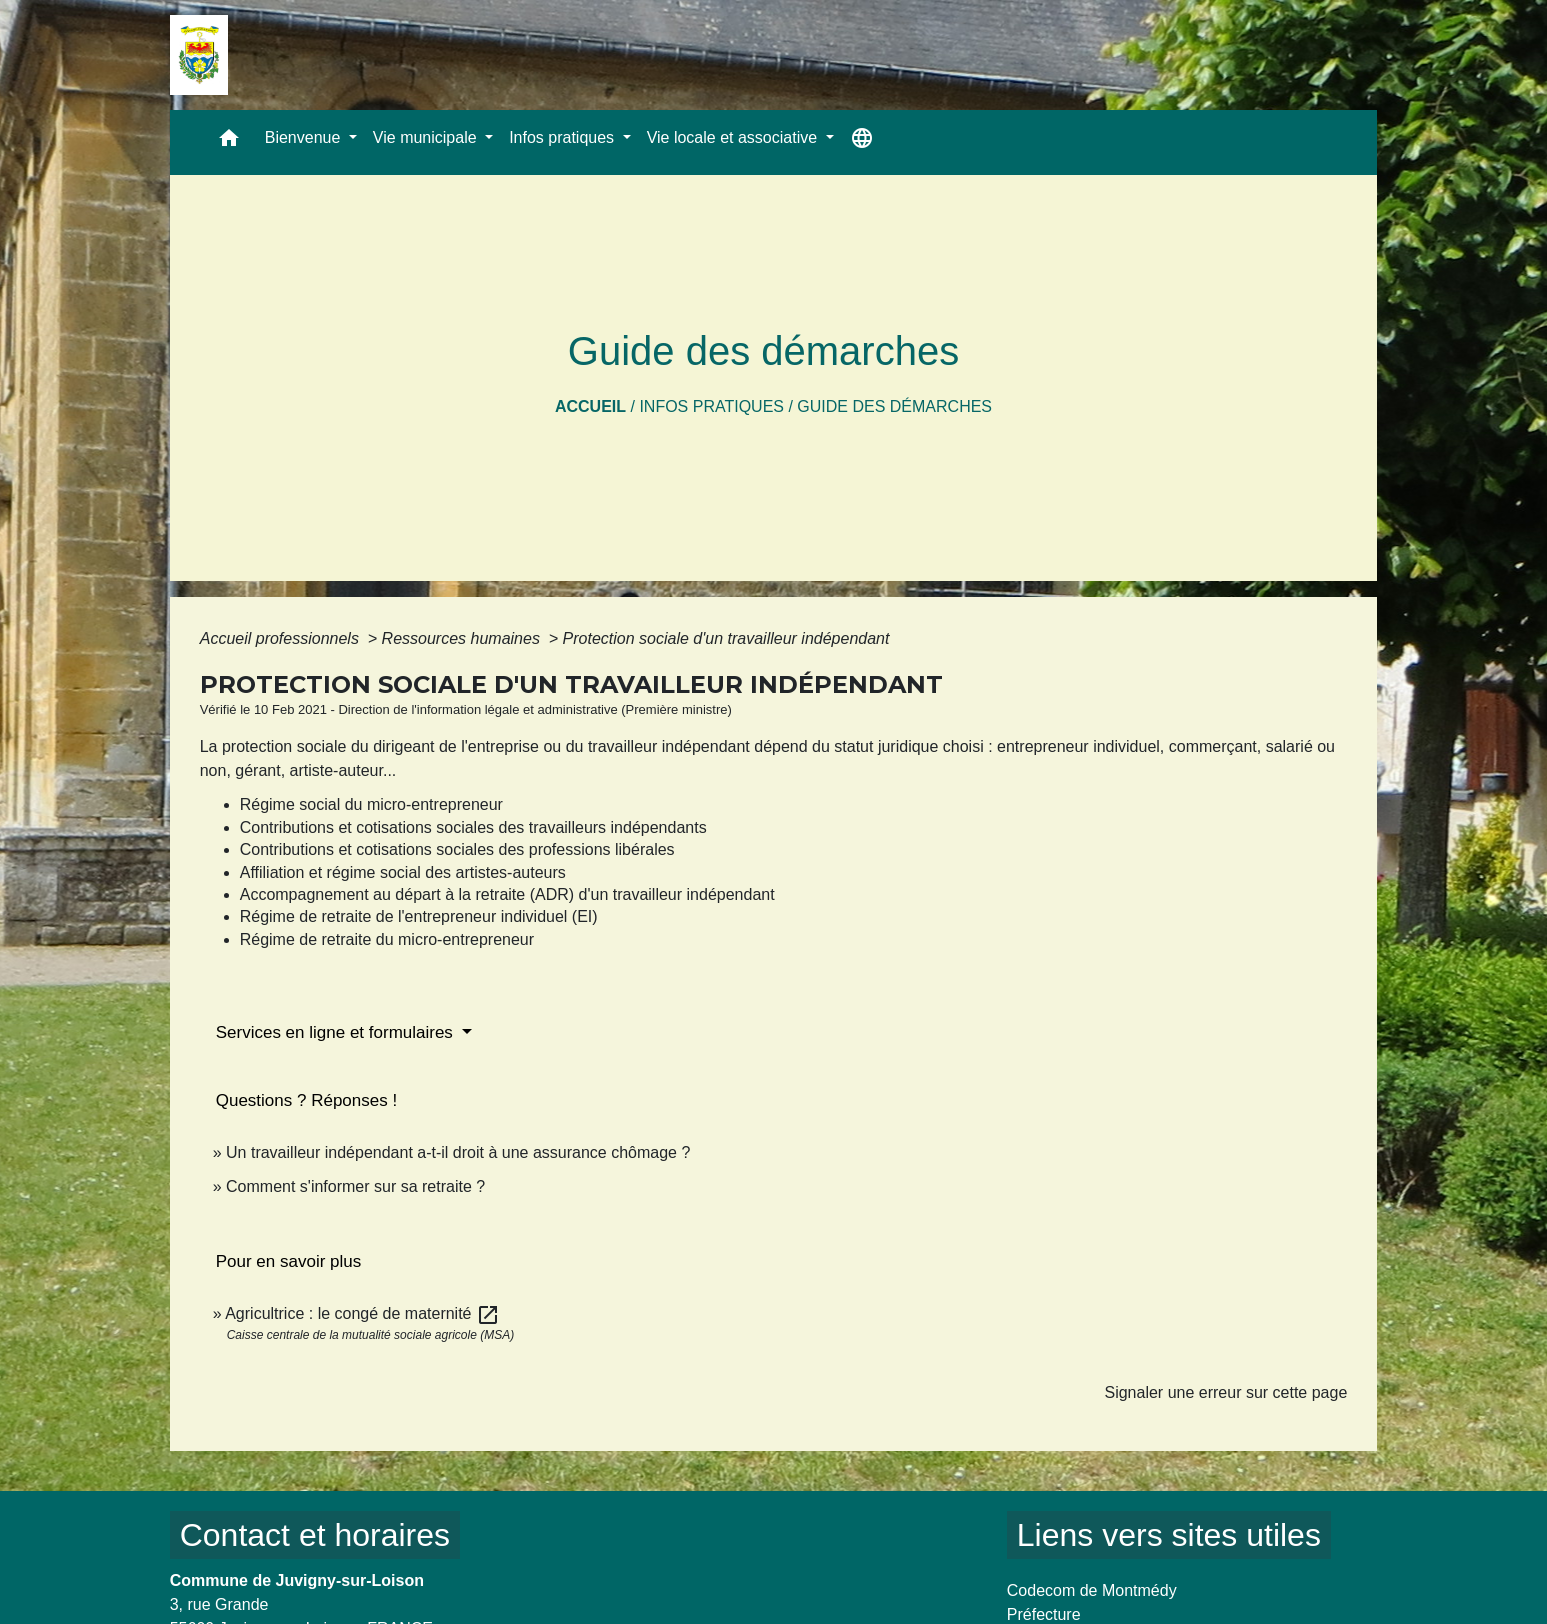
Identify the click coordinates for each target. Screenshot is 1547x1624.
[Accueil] (199, 55)
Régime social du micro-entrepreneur (371, 804)
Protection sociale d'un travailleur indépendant (726, 638)
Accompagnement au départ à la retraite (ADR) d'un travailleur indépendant (507, 894)
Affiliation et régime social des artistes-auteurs (403, 872)
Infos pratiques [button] (563, 137)
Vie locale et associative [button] (734, 137)
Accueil (590, 406)
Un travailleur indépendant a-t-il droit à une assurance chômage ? (458, 1152)
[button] (229, 142)
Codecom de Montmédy (1092, 1590)
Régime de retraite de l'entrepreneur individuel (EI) (419, 916)
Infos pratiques (711, 406)
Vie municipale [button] (427, 137)
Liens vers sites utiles (1169, 1535)
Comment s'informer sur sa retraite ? (355, 1186)
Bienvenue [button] (305, 137)
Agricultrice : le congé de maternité (362, 1313)
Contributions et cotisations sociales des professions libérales (457, 849)
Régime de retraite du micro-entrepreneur (387, 939)
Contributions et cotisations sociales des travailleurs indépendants (473, 827)
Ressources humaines (463, 638)
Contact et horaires (315, 1535)
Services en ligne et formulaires (337, 1032)
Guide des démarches (894, 406)
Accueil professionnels (282, 638)
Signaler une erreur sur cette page (1225, 1392)
